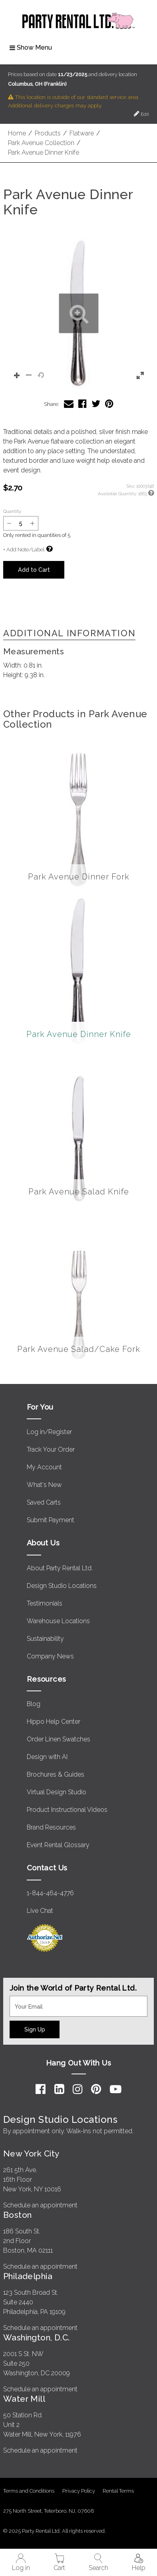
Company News (50, 1656)
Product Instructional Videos (67, 1809)
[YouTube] (115, 2089)
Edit (141, 113)
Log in (21, 2563)
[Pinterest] (96, 2089)
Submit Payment (50, 1520)
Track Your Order (51, 1449)
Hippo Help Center (53, 1721)
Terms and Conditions (28, 2491)
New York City (31, 2153)
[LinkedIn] (59, 2089)
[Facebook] (41, 2089)
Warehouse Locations (58, 1621)
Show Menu (31, 47)
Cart (59, 2563)
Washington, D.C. (36, 2337)
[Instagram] (78, 2089)
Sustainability (45, 1638)
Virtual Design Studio (56, 1792)
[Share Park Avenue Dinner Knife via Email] (69, 403)
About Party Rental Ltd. (60, 1568)
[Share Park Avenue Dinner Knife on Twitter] (95, 403)
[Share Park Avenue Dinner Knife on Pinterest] (109, 403)
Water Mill (24, 2399)
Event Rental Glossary (58, 1845)
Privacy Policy (78, 2491)
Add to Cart (34, 569)
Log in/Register (49, 1432)
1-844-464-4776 (50, 1893)
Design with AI (47, 1757)
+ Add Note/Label (23, 550)
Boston (17, 2215)
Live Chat (40, 1910)
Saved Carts (44, 1502)
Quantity (12, 511)
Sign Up (34, 2029)
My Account (44, 1467)
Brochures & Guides (55, 1774)
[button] (78, 313)
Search (98, 2563)
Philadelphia (27, 2276)
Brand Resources (51, 1827)
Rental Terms (118, 2491)
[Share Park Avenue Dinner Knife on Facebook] (82, 403)
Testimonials (44, 1603)
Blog (33, 1704)
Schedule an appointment (40, 2205)
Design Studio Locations (62, 1586)
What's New (44, 1485)
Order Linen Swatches (58, 1739)
